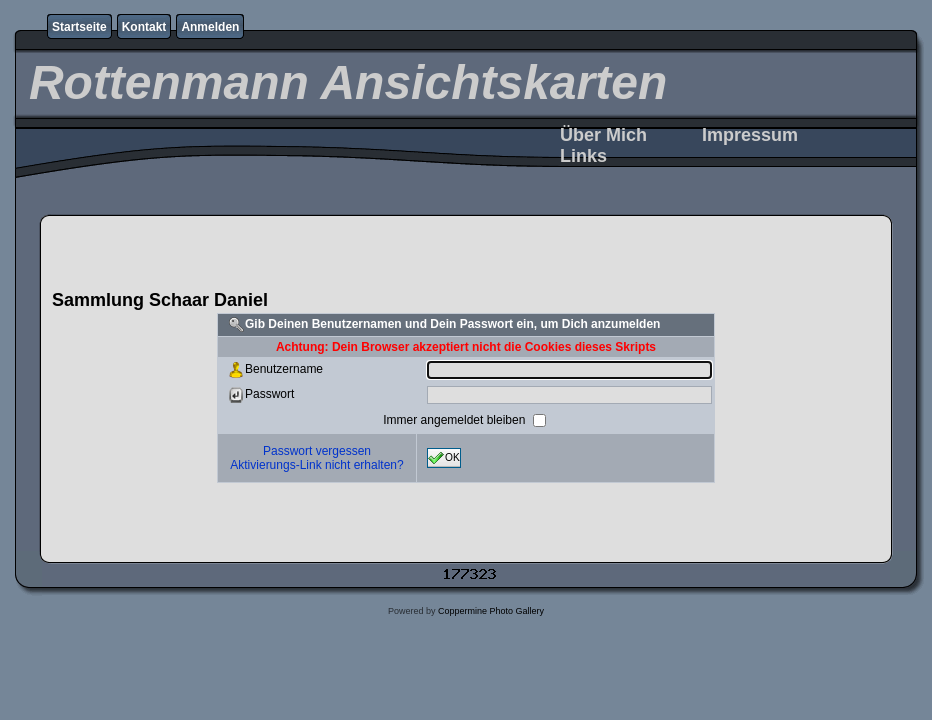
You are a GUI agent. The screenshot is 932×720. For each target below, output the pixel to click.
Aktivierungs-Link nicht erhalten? (316, 465)
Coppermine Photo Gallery (491, 611)
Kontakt (144, 27)
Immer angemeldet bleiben (455, 419)
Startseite (79, 27)
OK (444, 458)
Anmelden (210, 27)
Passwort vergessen (317, 451)
